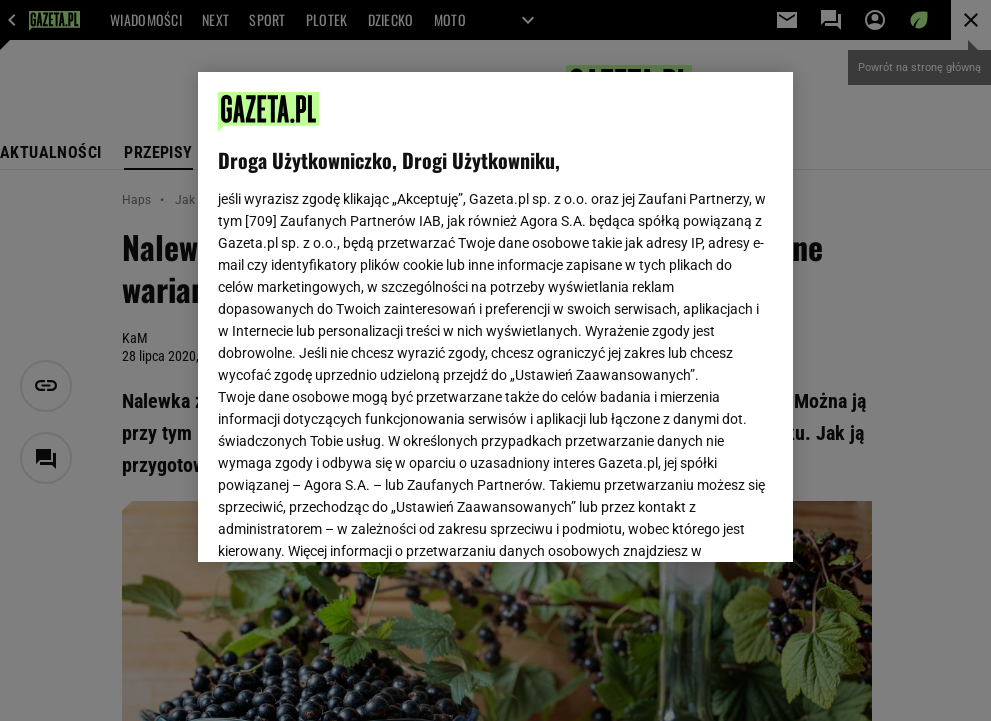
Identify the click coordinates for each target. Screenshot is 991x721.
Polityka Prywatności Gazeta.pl (395, 308)
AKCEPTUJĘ (705, 523)
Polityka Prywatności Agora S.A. (604, 308)
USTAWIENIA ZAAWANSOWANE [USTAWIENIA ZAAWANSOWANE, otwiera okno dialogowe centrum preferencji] (349, 522)
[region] (495, 317)
